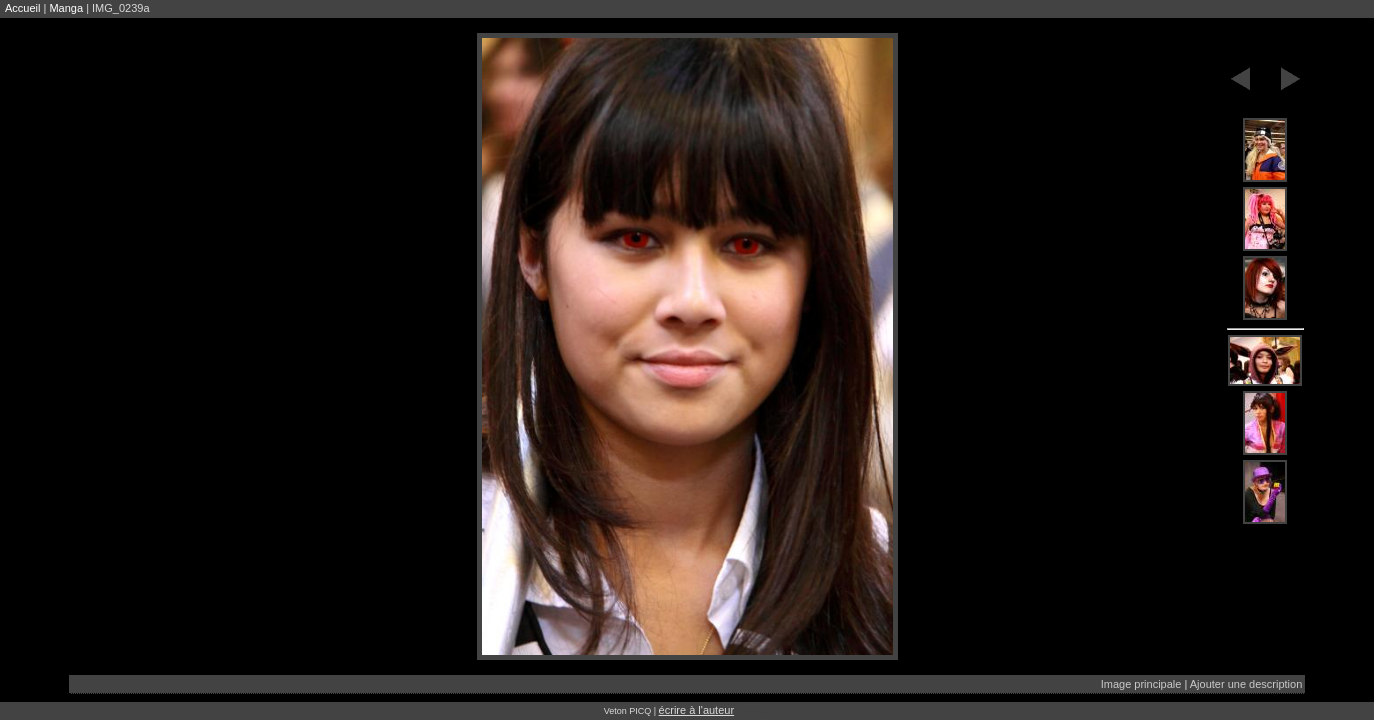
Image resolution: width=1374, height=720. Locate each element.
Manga (66, 8)
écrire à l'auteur (696, 710)
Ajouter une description (1246, 684)
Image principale (1141, 684)
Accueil (22, 8)
